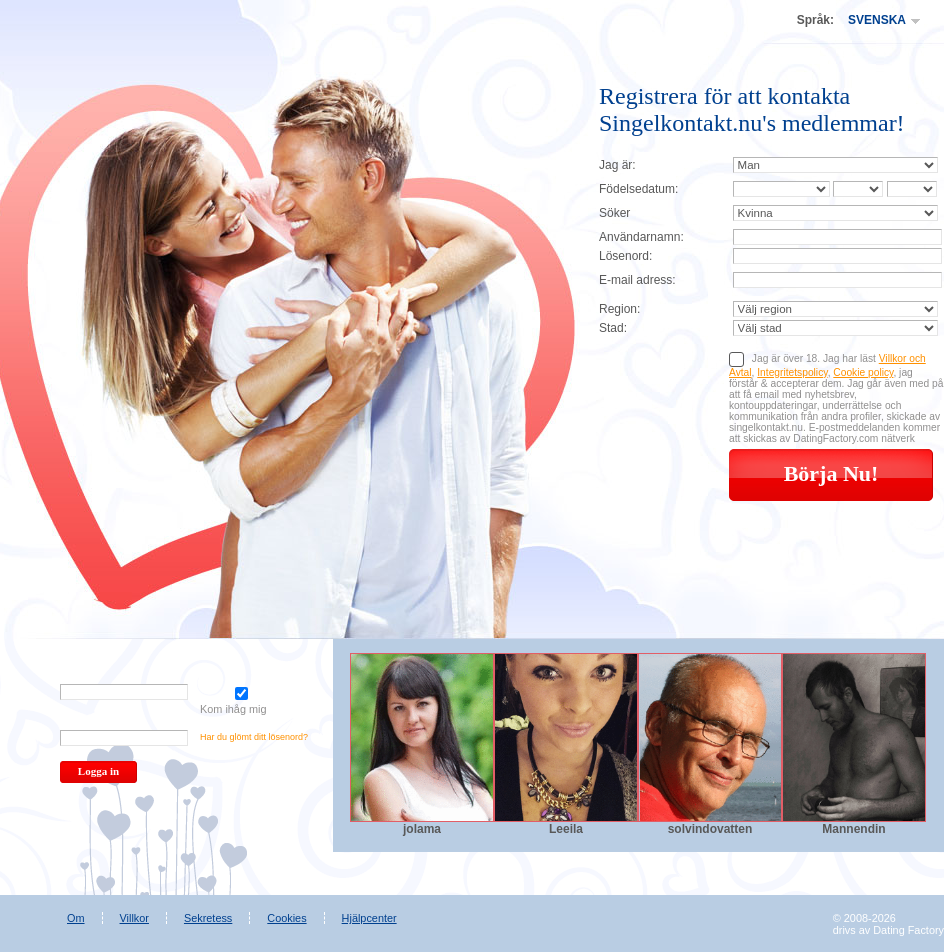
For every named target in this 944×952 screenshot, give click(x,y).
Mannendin (853, 829)
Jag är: (617, 165)
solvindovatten (710, 829)
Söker (614, 213)
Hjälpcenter (369, 918)
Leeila (566, 829)
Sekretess (208, 918)
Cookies (286, 918)
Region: (619, 309)
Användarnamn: (641, 237)
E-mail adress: (637, 280)
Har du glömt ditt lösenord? (254, 737)
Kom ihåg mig (241, 701)
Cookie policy (863, 372)
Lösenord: (625, 256)
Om (76, 918)
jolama (422, 829)
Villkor (134, 918)
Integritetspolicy (792, 372)
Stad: (613, 328)
